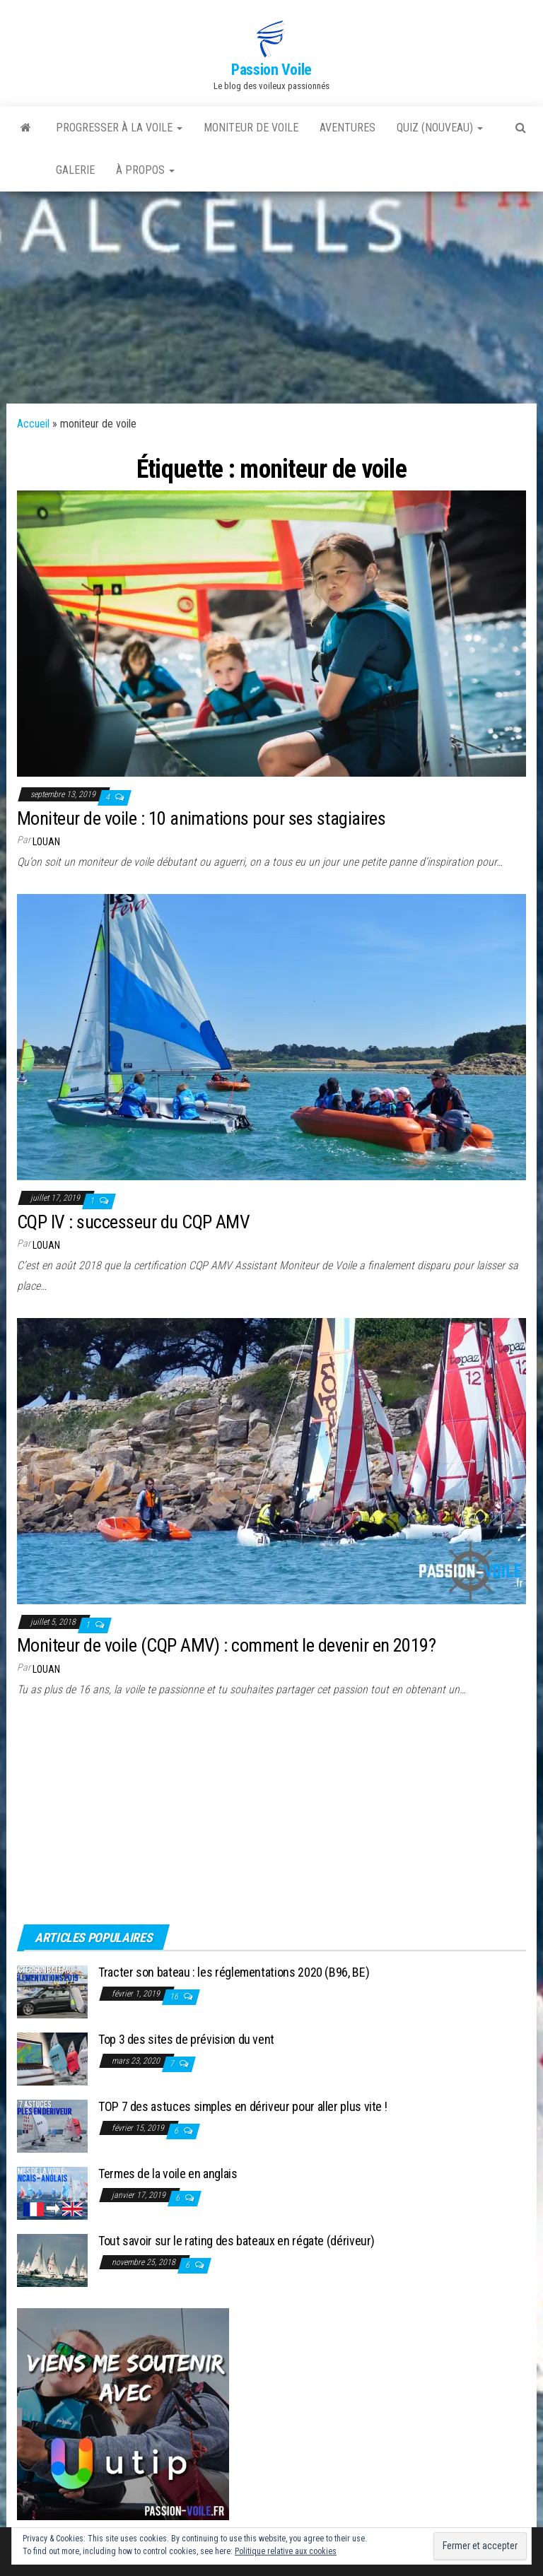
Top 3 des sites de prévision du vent (186, 2039)
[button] (271, 39)
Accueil (33, 423)
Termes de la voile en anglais (168, 2173)
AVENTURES (347, 127)
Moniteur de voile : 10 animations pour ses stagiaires (201, 818)
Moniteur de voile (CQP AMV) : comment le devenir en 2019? (226, 1645)
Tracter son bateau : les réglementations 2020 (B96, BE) (233, 1972)
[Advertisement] (271, 297)
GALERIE (75, 170)
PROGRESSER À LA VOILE (119, 127)
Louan (46, 841)
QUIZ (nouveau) (440, 127)
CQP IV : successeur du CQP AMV (133, 1222)
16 (175, 1996)
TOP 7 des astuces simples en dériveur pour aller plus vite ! (242, 2106)
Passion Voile (271, 69)
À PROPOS (145, 170)
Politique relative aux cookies (286, 2551)
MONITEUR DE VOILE (251, 127)
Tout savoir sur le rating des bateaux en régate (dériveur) (236, 2240)
